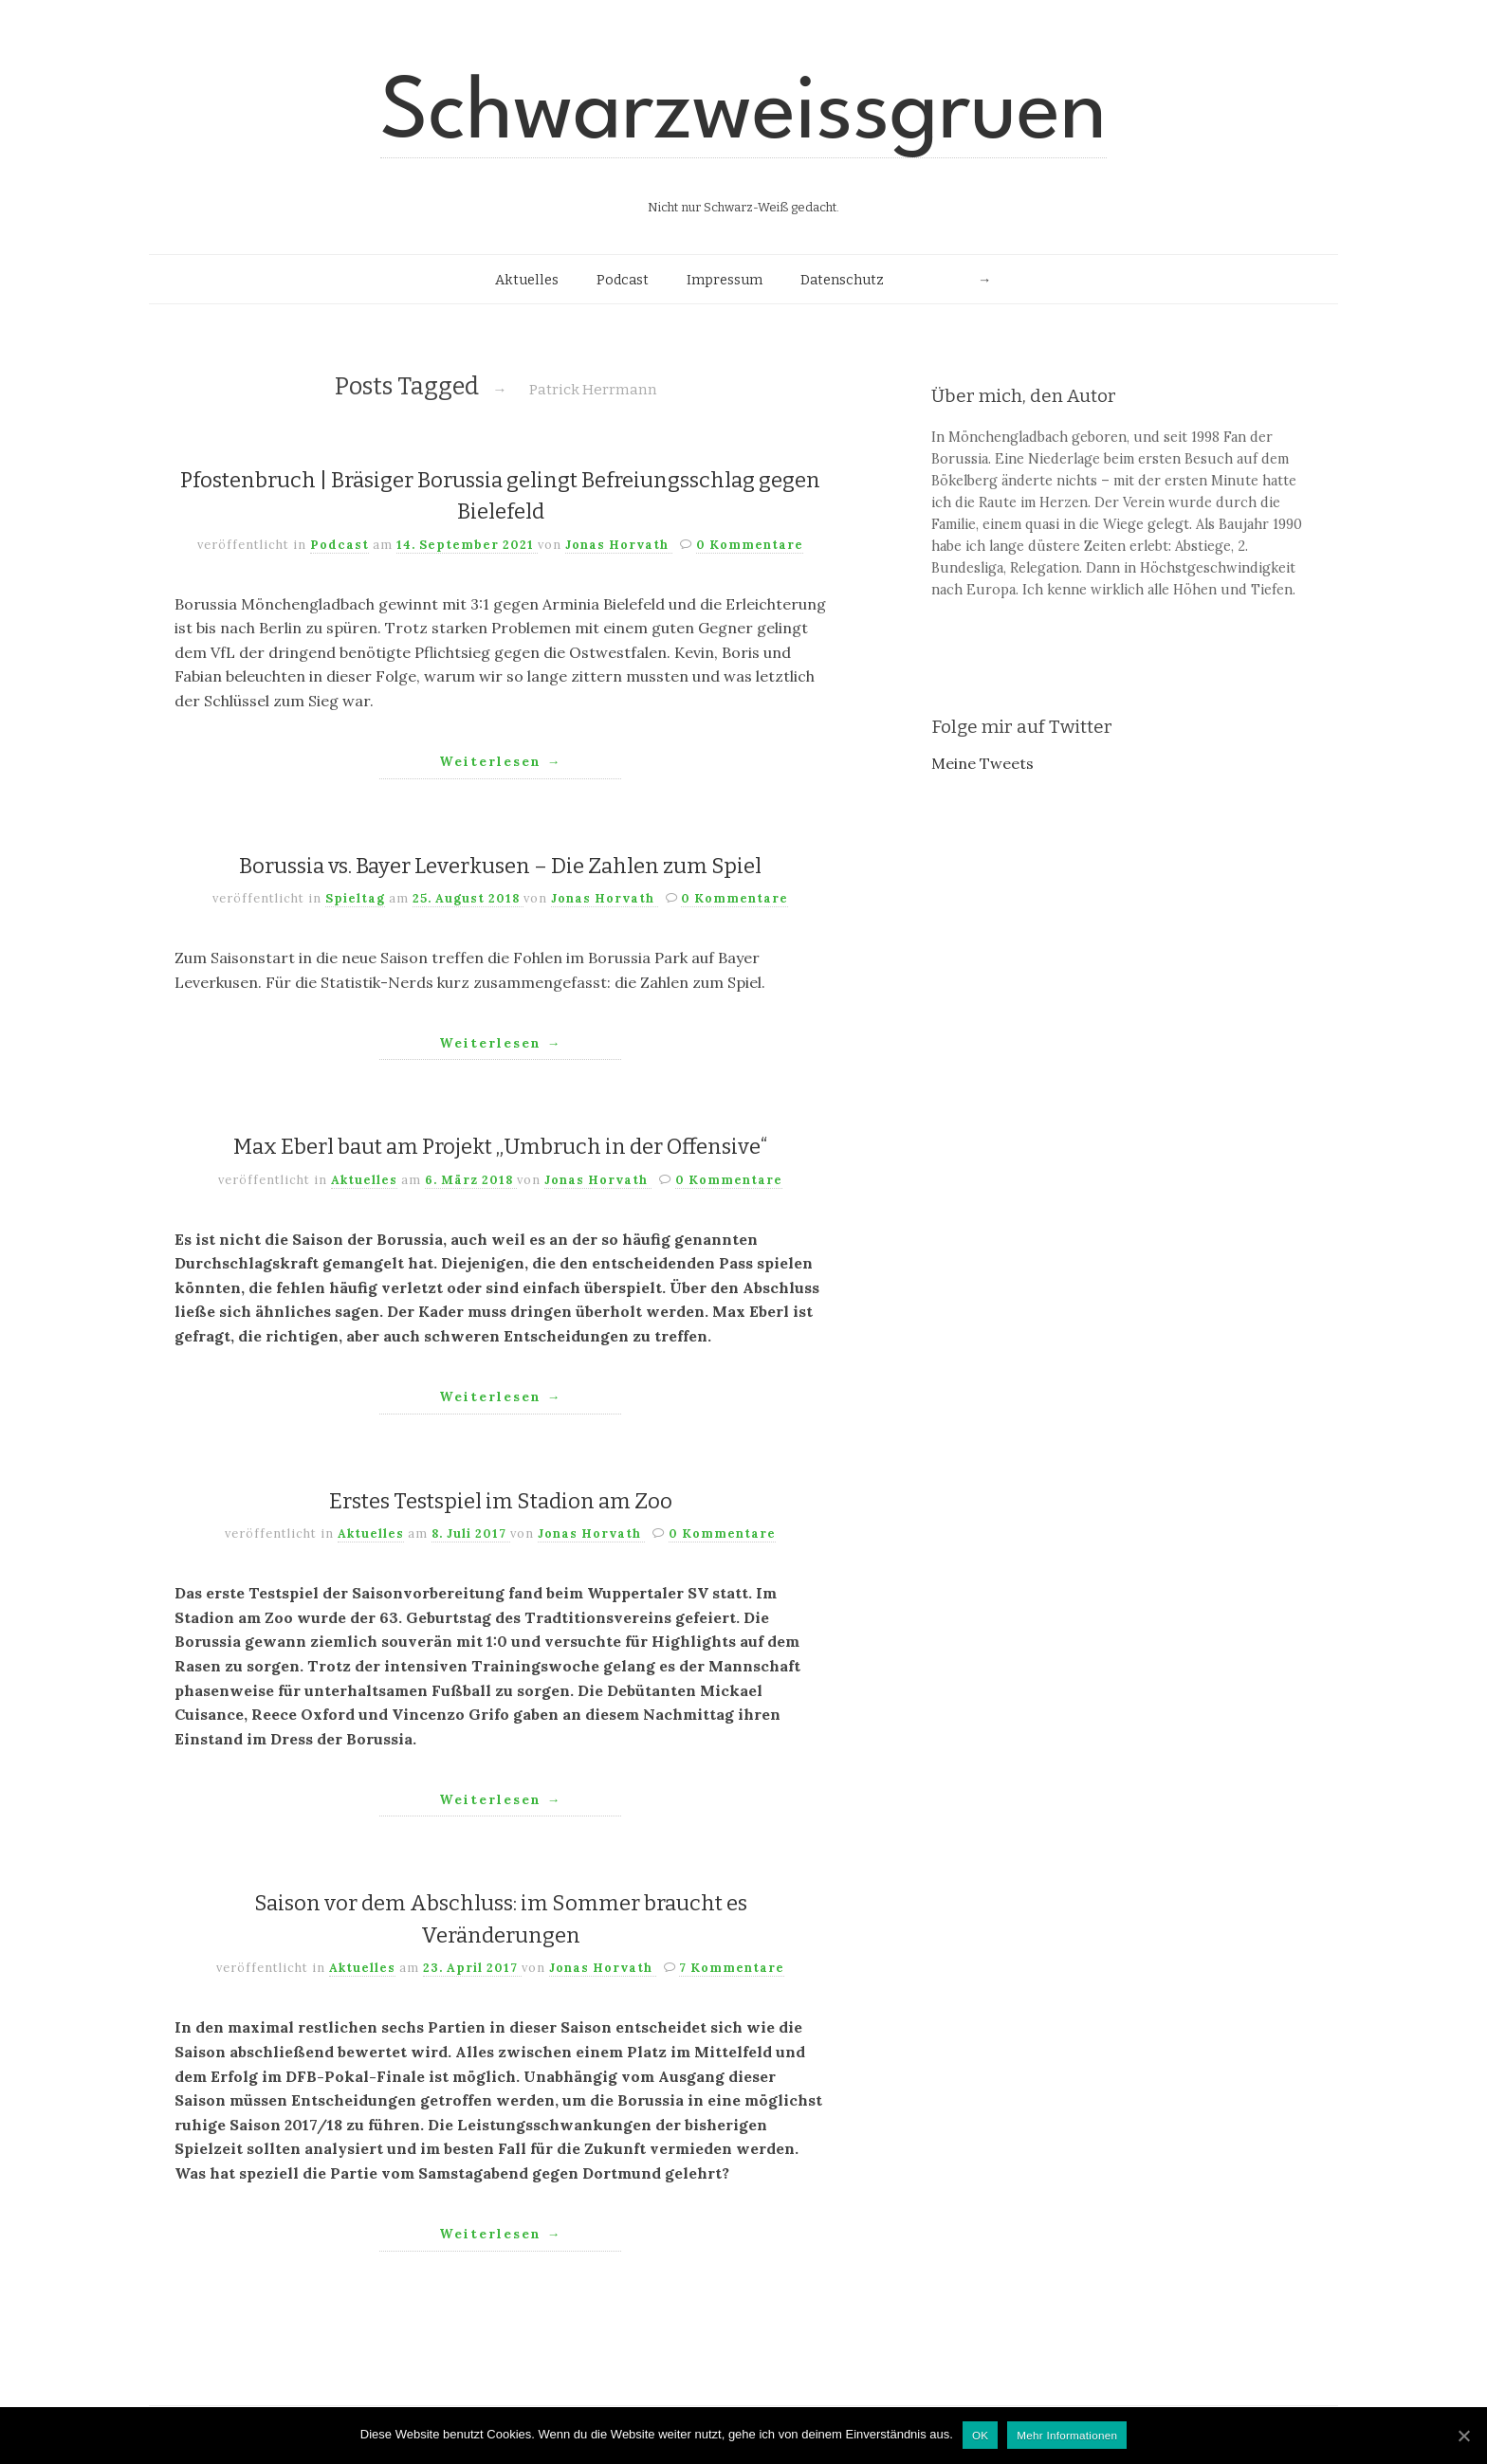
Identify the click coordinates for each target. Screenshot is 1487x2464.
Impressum (724, 280)
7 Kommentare (731, 1968)
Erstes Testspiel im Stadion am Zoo (500, 1501)
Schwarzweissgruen (743, 115)
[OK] (1463, 2435)
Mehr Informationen (1067, 2435)
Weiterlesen (500, 761)
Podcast (623, 280)
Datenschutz (842, 280)
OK (980, 2435)
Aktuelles (527, 280)
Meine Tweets (982, 763)
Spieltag (355, 898)
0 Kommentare (749, 545)
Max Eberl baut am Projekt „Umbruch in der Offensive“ (500, 1146)
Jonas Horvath (618, 545)
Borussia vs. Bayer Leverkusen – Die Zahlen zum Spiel (500, 866)
